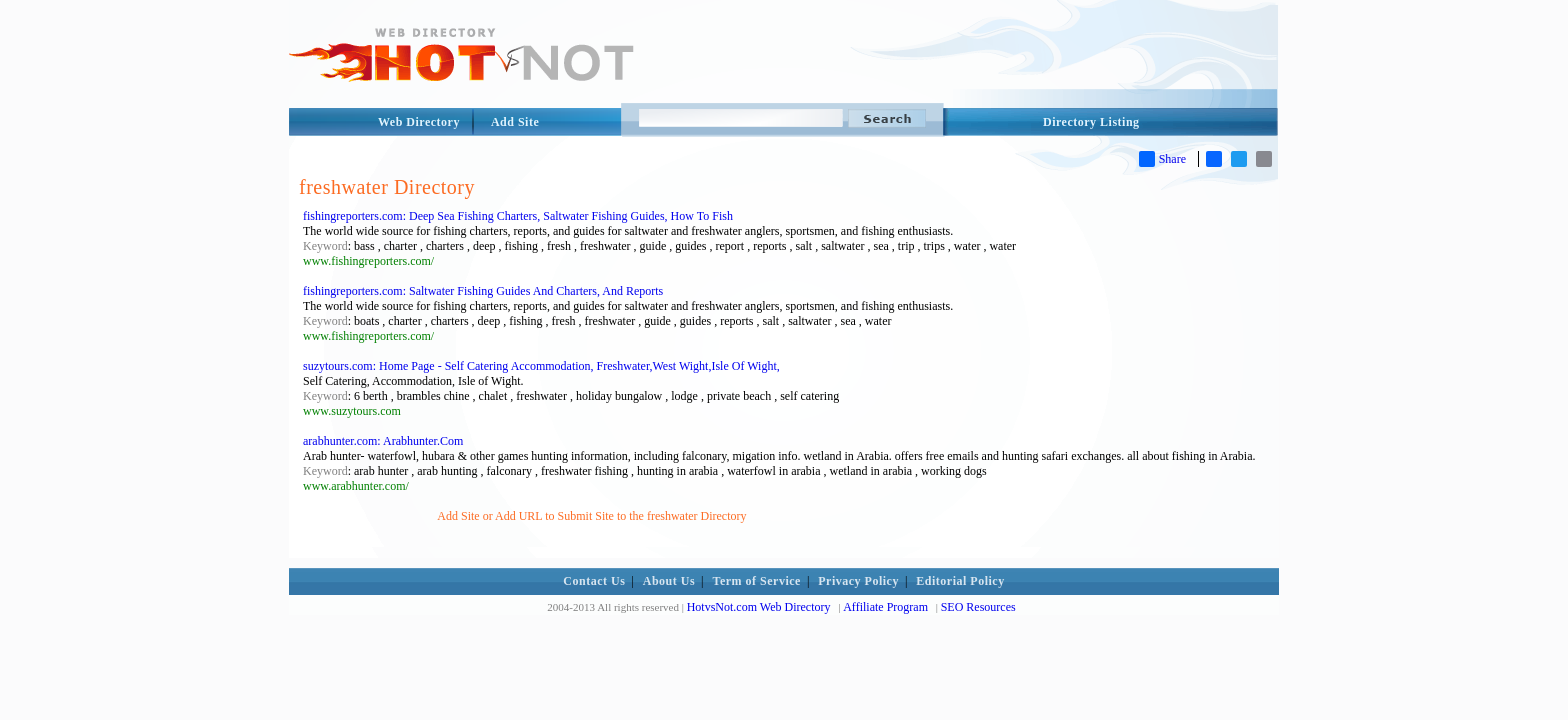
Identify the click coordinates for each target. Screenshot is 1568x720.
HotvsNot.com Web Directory (759, 607)
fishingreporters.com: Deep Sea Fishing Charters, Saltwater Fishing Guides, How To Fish (518, 216)
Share (1162, 159)
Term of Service (757, 581)
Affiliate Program (885, 607)
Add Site (515, 122)
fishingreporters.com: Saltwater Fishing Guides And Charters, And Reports (483, 291)
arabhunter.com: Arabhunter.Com (383, 441)
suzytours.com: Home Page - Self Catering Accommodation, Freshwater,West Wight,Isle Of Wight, (541, 366)
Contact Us (594, 581)
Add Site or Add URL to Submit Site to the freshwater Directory (591, 516)
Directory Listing (1091, 122)
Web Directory (419, 122)
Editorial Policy (960, 581)
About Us (669, 581)
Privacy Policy (858, 581)
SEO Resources (978, 607)
